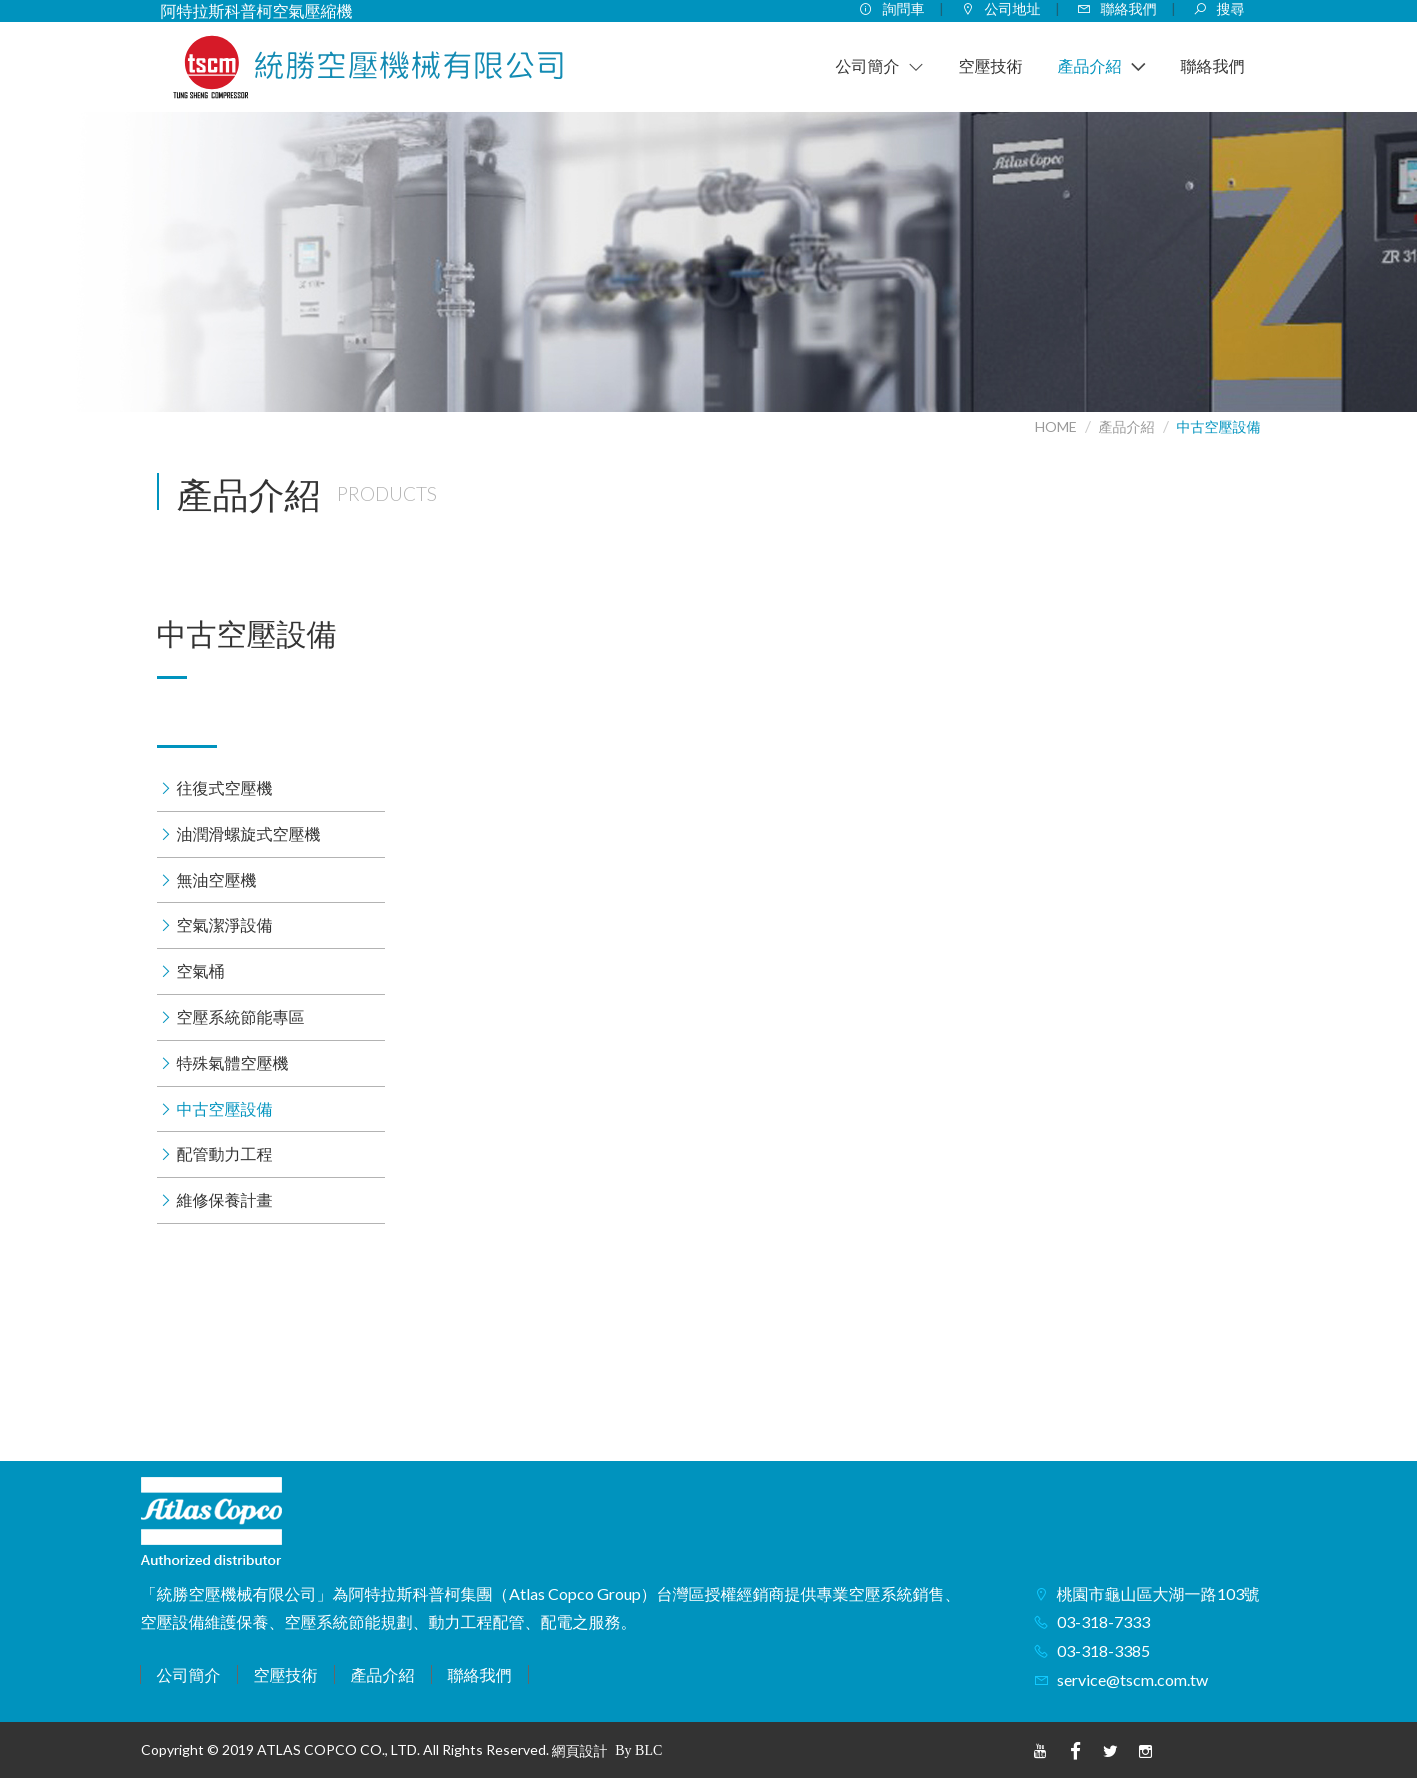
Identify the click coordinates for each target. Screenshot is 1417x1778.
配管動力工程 (225, 1153)
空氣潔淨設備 (225, 924)
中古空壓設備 (1219, 426)
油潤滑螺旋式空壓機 (249, 833)
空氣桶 (201, 970)
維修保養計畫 (225, 1199)
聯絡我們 (480, 1674)
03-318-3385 (1103, 1650)
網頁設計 (580, 1750)
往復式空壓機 (225, 787)
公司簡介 (189, 1674)
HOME (1056, 426)
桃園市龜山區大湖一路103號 (1158, 1593)
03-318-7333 (1103, 1621)
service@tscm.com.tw (1132, 1679)
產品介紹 (1127, 426)
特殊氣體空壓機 (233, 1062)
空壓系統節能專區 (241, 1016)
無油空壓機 (217, 879)
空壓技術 (286, 1674)
